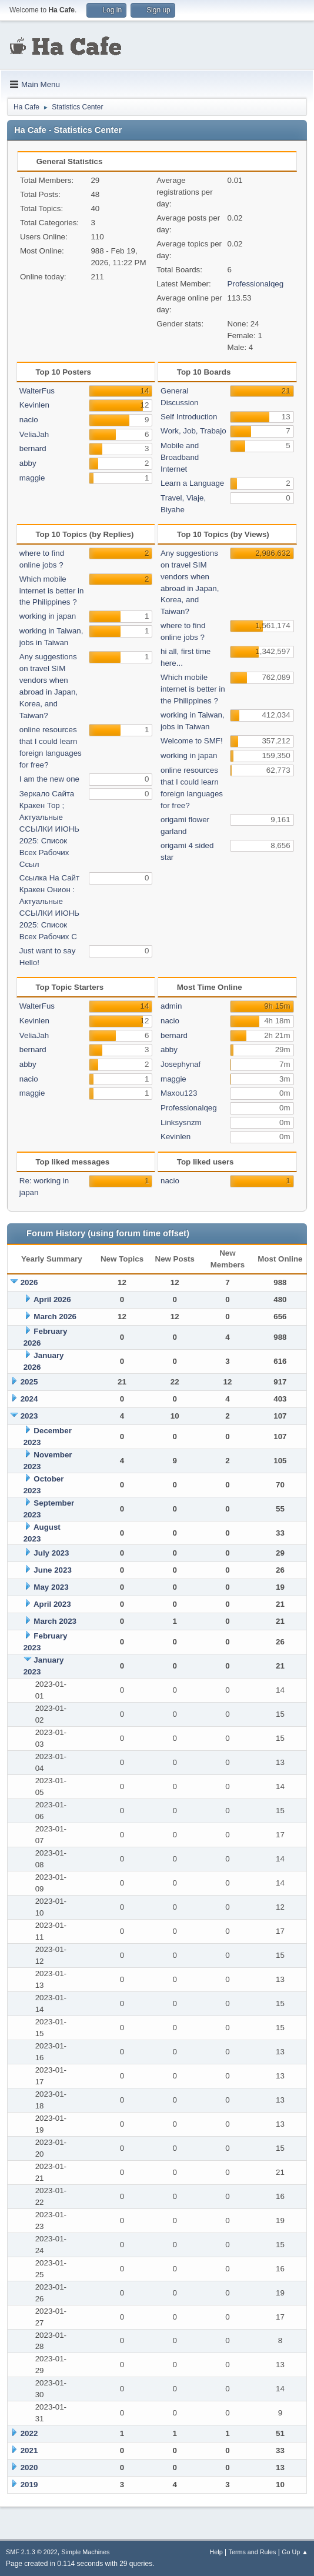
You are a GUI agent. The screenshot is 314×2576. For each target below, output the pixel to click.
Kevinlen (34, 405)
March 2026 (55, 1316)
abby (27, 463)
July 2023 (51, 1553)
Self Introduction (189, 416)
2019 (29, 2484)
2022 (29, 2433)
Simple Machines (85, 2551)
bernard (32, 448)
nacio (28, 419)
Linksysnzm (181, 1122)
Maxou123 (179, 1093)
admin (171, 1006)
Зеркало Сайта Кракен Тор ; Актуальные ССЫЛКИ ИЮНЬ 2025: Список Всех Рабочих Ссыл (49, 829)
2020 (29, 2467)
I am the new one (49, 779)
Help (216, 2551)
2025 (29, 1381)
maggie (32, 477)
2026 (29, 1282)
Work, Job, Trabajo (193, 430)
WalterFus (37, 390)
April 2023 (52, 1604)
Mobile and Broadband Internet (180, 457)
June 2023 (52, 1570)
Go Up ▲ (295, 2551)
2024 (29, 1398)
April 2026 (52, 1299)
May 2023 (51, 1587)
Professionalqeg (256, 283)
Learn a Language (192, 483)
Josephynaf (181, 1064)
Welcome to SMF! (192, 740)
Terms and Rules (252, 2551)
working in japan (47, 616)
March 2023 (55, 1621)
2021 (29, 2450)
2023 (29, 1416)
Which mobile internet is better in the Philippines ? (51, 591)
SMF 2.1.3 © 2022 (32, 2551)
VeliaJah (34, 434)
